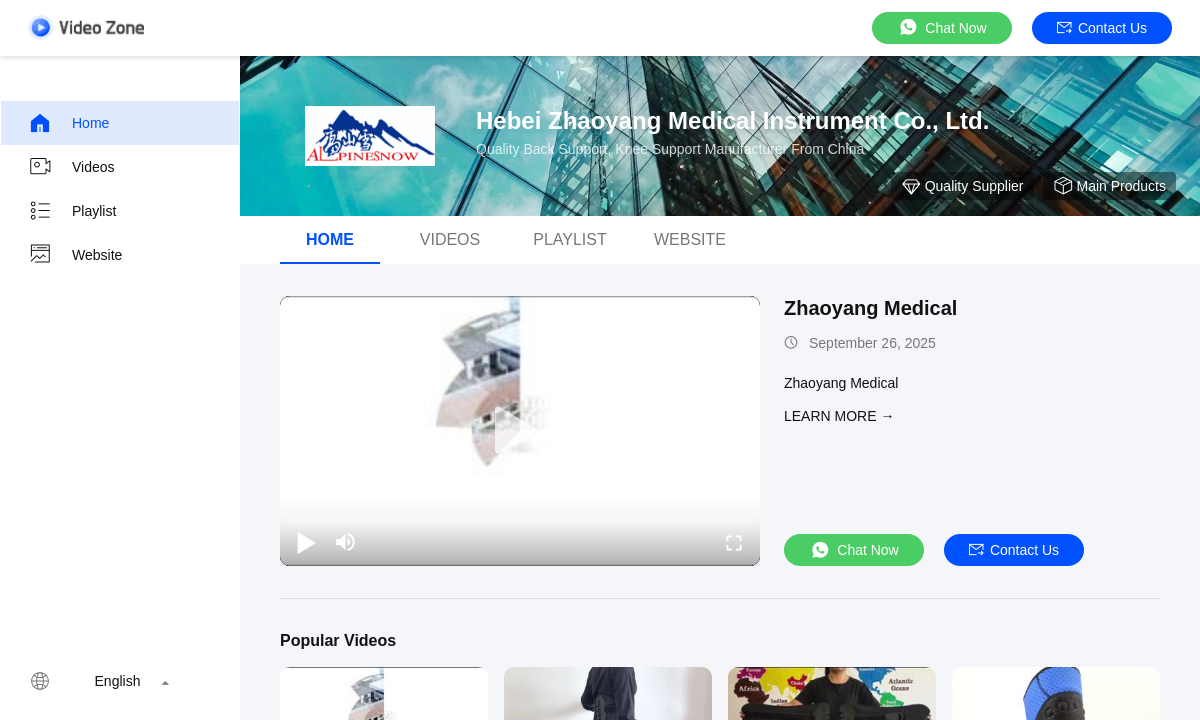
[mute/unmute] (346, 542)
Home (68, 123)
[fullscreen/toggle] (734, 542)
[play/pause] (306, 542)
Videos (71, 167)
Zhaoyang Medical (870, 308)
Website (75, 255)
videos (450, 239)
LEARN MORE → (839, 416)
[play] (520, 431)
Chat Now (941, 27)
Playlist (72, 211)
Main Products (1109, 186)
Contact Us (1102, 28)
